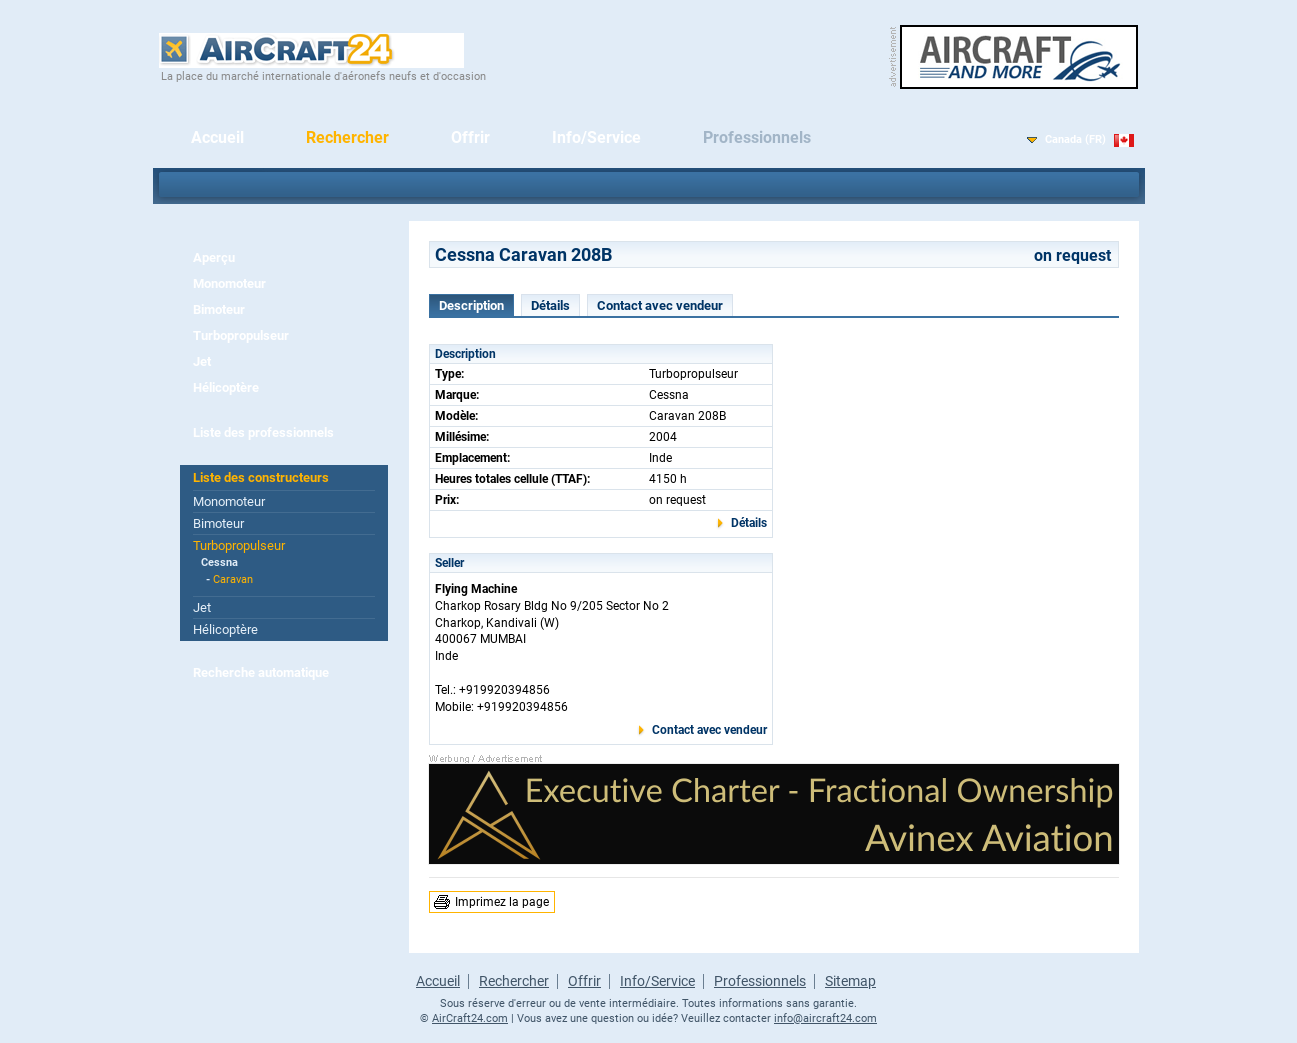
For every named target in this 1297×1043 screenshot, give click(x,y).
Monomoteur (229, 283)
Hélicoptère (226, 387)
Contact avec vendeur (660, 305)
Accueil (217, 137)
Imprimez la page (502, 902)
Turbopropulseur (241, 335)
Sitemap (850, 981)
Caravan (233, 579)
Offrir (470, 137)
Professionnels (757, 137)
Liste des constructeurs (261, 477)
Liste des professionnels (263, 432)
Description (471, 305)
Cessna (219, 562)
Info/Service (596, 137)
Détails (550, 305)
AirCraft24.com (470, 1018)
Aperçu (214, 257)
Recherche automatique (261, 672)
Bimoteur (219, 309)
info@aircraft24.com (825, 1018)
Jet (202, 361)
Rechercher (347, 137)
